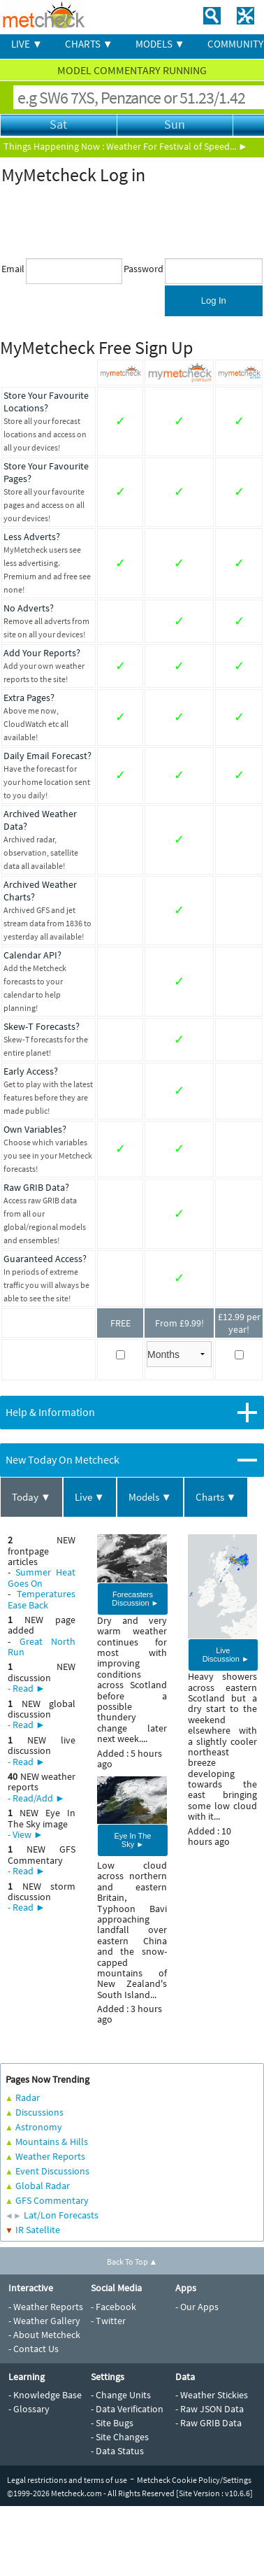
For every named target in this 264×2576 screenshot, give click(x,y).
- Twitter (108, 2320)
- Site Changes (120, 2436)
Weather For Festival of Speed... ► (177, 146)
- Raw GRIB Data (208, 2422)
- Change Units (121, 2395)
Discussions (39, 2112)
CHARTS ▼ (89, 43)
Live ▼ (90, 1496)
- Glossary (29, 2408)
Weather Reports (50, 2156)
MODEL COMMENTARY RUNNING (132, 70)
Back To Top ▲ (132, 2261)
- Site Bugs (112, 2422)
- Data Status (117, 2450)
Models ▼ (150, 1496)
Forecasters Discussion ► (135, 1598)
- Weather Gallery (44, 2320)
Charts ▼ (216, 1496)
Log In (213, 300)
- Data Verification (127, 2408)
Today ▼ (31, 1496)
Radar (27, 2097)
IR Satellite (37, 2229)
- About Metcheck (44, 2334)
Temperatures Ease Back (41, 1599)
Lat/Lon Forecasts (61, 2215)
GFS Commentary (52, 2200)
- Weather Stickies (211, 2395)
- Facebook (113, 2306)
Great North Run (41, 1646)
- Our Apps (197, 2306)
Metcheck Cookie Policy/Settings (194, 2480)
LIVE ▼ (27, 43)
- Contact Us (33, 2348)
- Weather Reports (45, 2306)
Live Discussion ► (226, 1654)
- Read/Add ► (36, 1798)
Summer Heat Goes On (41, 1577)
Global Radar (42, 2185)
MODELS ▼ (160, 43)
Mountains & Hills (51, 2141)
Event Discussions (52, 2171)
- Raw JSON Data (209, 2408)
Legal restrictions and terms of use (67, 2480)
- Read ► (26, 1688)
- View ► (25, 1834)
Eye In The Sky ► (132, 1840)
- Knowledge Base (45, 2395)
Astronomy (38, 2127)
